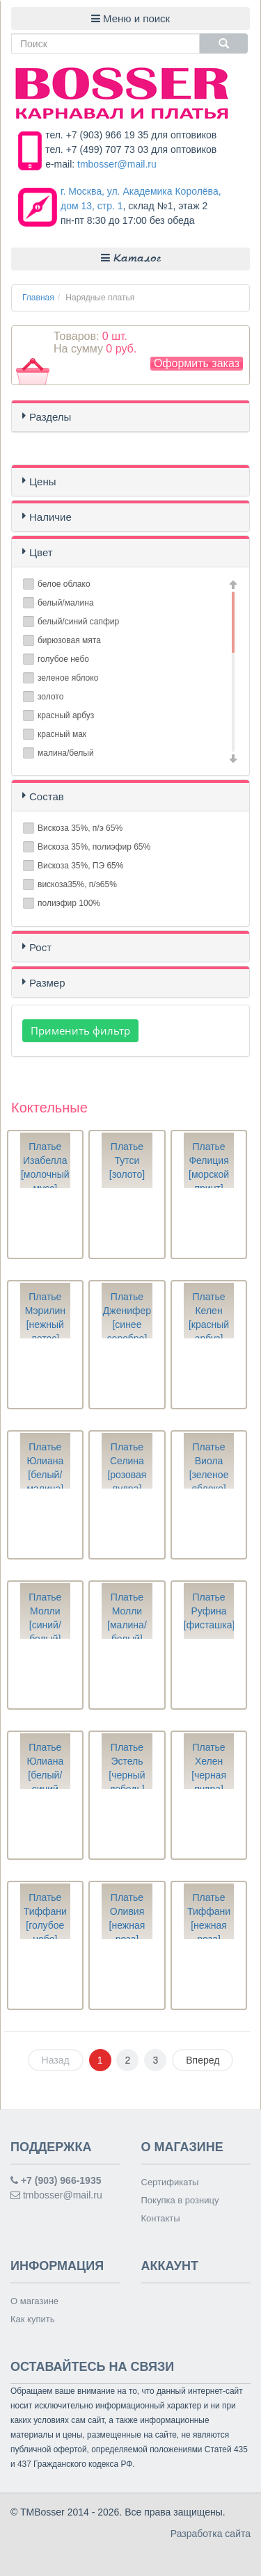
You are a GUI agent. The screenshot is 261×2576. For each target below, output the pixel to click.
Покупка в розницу (180, 2200)
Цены (42, 481)
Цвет (41, 552)
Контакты (160, 2218)
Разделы (50, 417)
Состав (46, 796)
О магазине (34, 2301)
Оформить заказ (196, 363)
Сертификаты (170, 2182)
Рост (40, 947)
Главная (38, 297)
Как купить (32, 2319)
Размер (47, 983)
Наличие (50, 517)
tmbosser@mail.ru (117, 164)
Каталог (131, 258)
